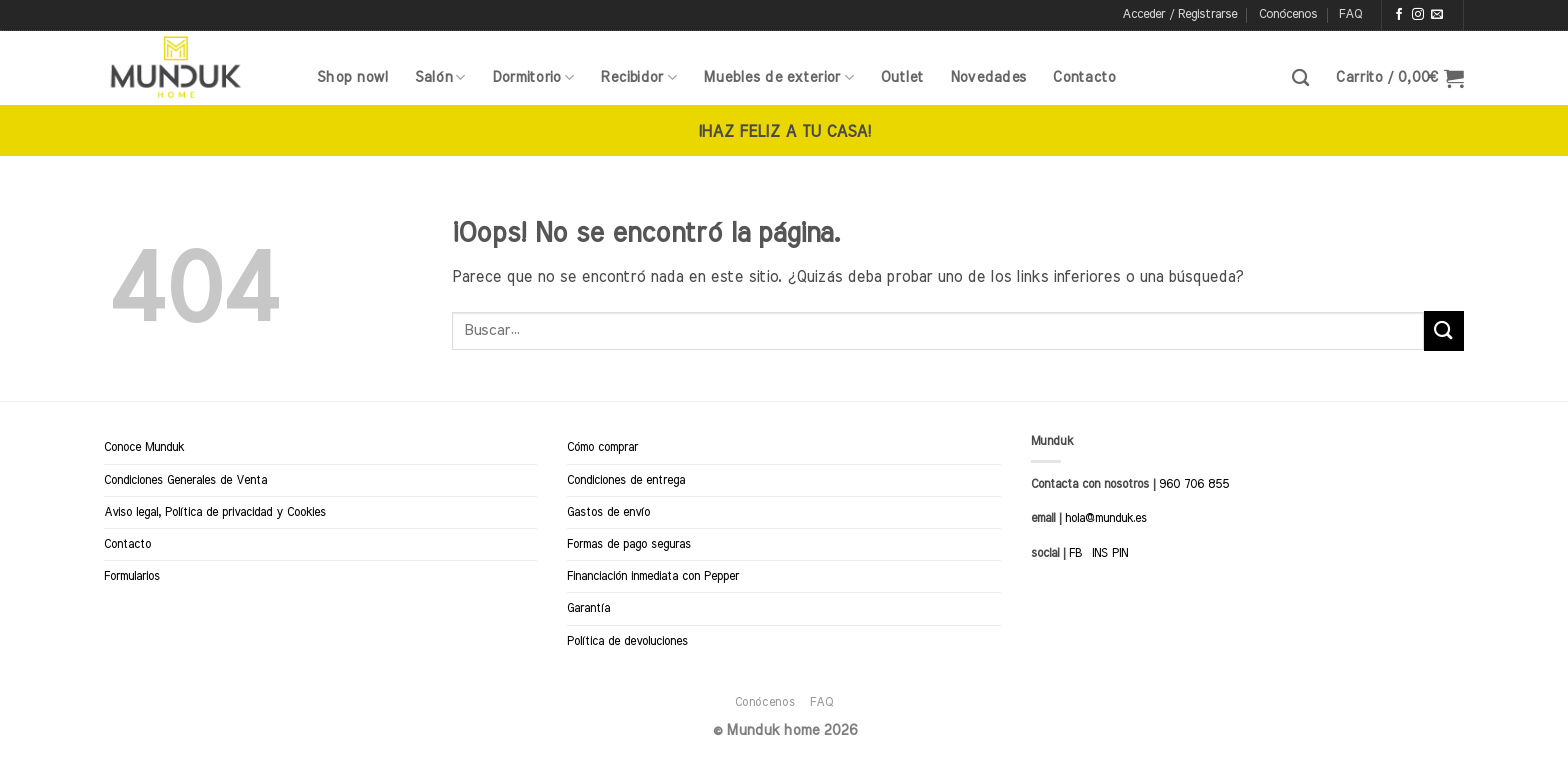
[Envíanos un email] (1437, 15)
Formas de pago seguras (629, 544)
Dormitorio (533, 77)
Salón (440, 77)
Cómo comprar (602, 447)
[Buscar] (1300, 78)
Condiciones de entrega (626, 480)
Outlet (902, 77)
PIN (1120, 553)
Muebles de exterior (778, 77)
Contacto (1083, 77)
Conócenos (1288, 14)
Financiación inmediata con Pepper (653, 576)
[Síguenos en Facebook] (1399, 15)
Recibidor (638, 77)
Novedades (988, 77)
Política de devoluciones (627, 641)
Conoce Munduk (144, 447)
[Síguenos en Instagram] (1418, 15)
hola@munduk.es (1104, 518)
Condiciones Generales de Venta (185, 480)
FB (1075, 553)
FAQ (1350, 14)
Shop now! (353, 77)
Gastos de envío (608, 512)
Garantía (588, 608)
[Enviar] (1444, 330)
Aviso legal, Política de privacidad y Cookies (215, 512)
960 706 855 (1194, 484)
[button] (1179, 15)
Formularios (132, 576)
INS (1100, 553)
